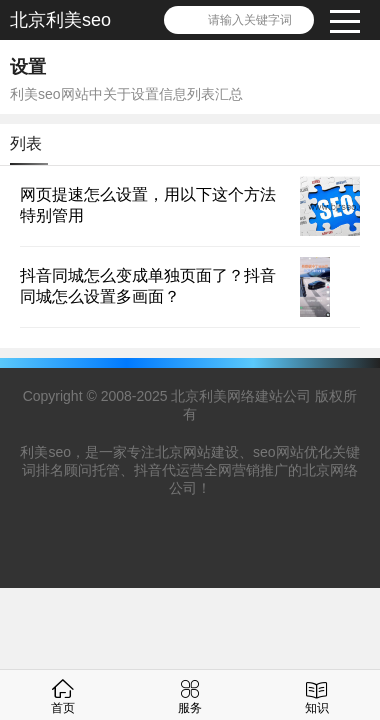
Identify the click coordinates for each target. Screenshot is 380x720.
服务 (190, 694)
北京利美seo (60, 20)
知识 (317, 694)
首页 (63, 694)
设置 (28, 67)
